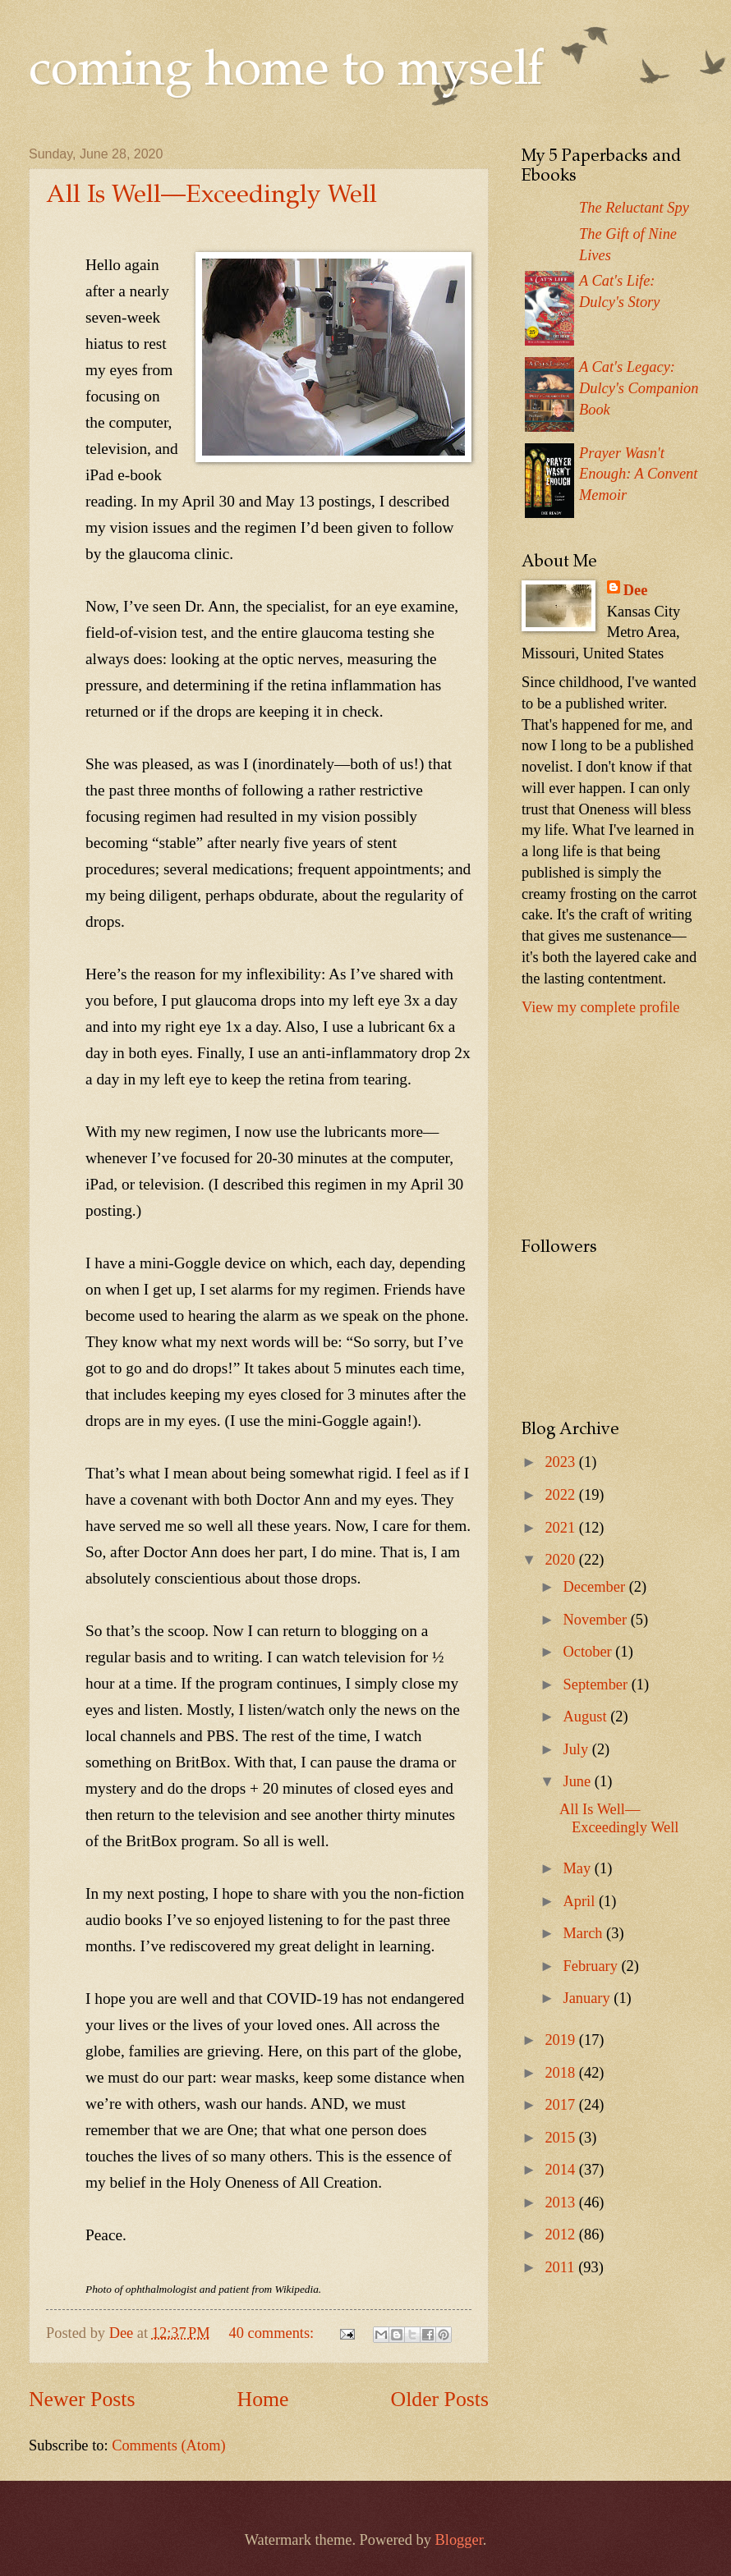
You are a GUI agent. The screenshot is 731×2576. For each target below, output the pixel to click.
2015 (561, 2137)
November (597, 1619)
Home (263, 2399)
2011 (561, 2267)
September (597, 1684)
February (592, 1966)
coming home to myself (286, 72)
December (596, 1587)
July (577, 1749)
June (579, 1781)
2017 (561, 2105)
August (587, 1716)
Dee (635, 590)
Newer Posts (82, 2399)
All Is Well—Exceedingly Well (211, 196)
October (589, 1651)
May (579, 1868)
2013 (561, 2202)
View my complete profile (600, 1007)
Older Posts (440, 2399)
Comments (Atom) (168, 2445)
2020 (561, 1560)
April (581, 1901)
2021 (561, 1527)
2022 (561, 1495)
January (588, 1998)
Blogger (459, 2540)
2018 (561, 2073)
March (585, 1933)
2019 (561, 2040)
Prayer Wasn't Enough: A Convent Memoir (638, 474)
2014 (561, 2169)
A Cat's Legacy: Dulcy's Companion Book (638, 388)
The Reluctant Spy (634, 207)
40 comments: (273, 2333)
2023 (561, 1462)
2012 (561, 2234)
